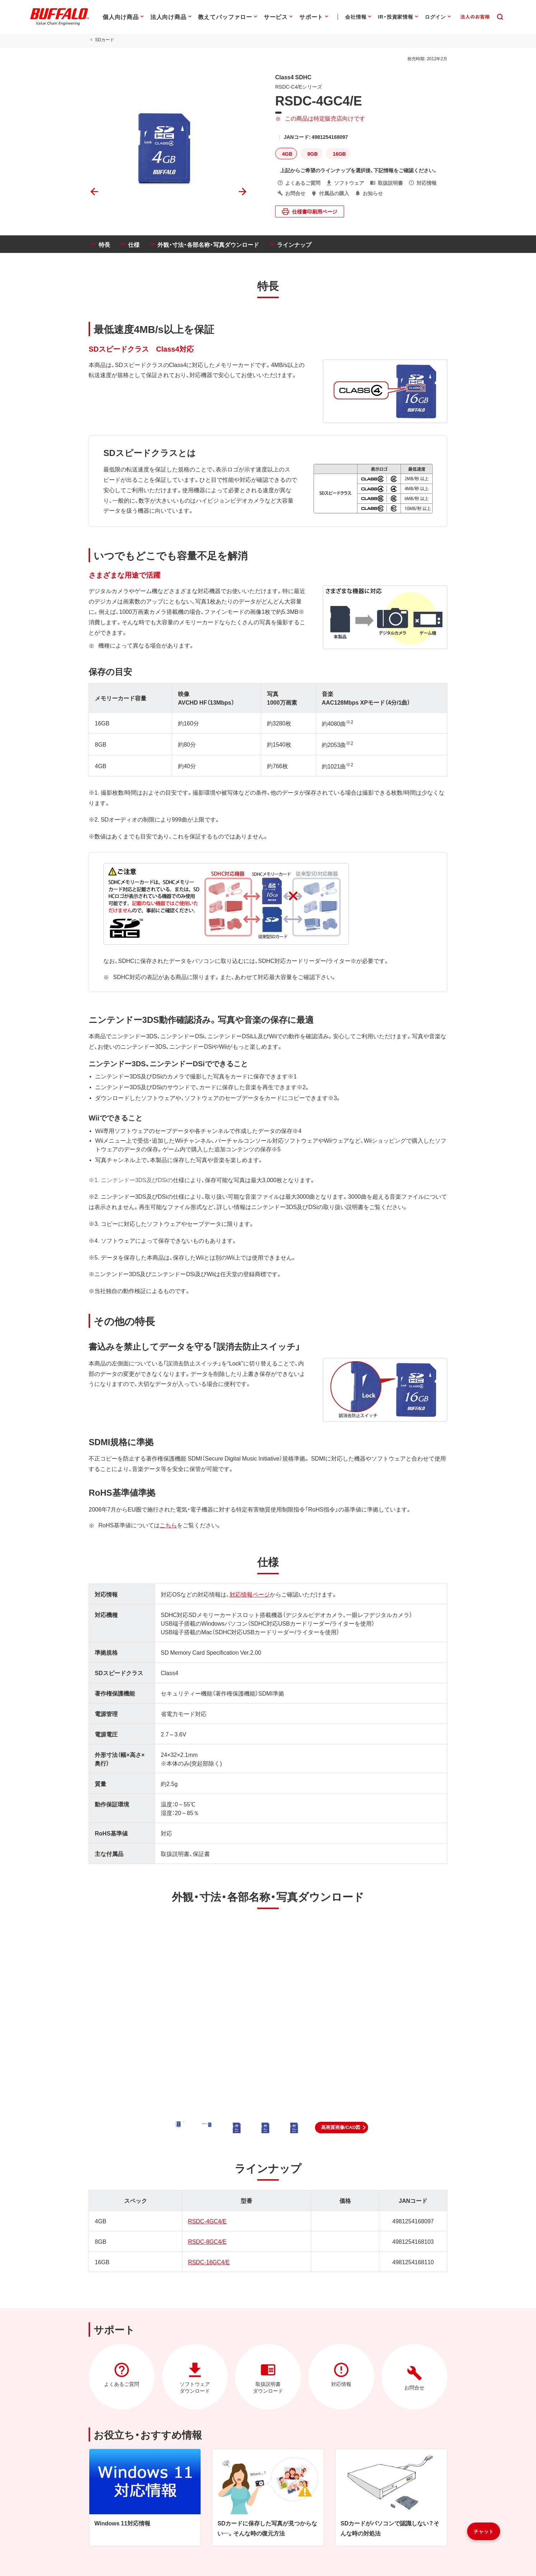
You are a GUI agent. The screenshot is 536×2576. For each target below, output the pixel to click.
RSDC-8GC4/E (207, 2241)
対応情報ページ (250, 1594)
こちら (168, 1524)
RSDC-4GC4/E (207, 2221)
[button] (341, 2127)
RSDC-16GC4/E (209, 2261)
